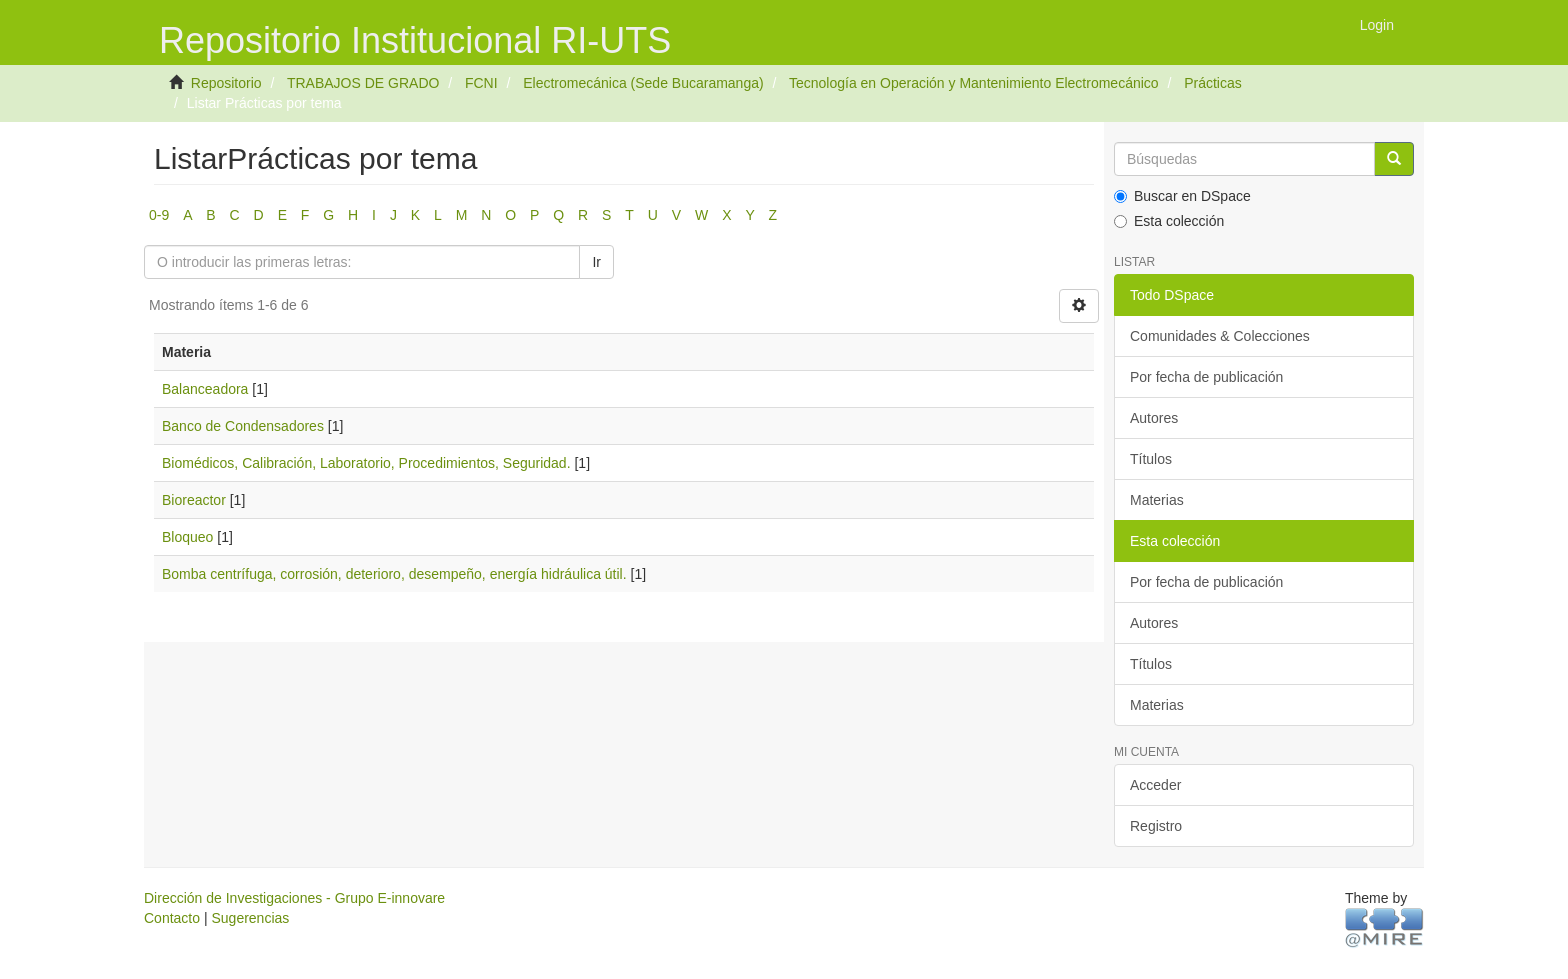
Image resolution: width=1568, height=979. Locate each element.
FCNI (481, 83)
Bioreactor (194, 500)
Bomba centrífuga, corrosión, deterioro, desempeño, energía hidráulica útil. (394, 574)
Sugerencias (250, 918)
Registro (1156, 826)
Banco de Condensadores (243, 426)
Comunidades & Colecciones (1220, 336)
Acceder (1155, 785)
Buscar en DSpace (1182, 196)
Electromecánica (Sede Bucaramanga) (643, 83)
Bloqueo (187, 537)
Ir (596, 262)
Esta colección (1169, 221)
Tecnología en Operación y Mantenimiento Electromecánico (974, 83)
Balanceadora (205, 389)
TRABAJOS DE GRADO (363, 83)
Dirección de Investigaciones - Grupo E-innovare (294, 898)
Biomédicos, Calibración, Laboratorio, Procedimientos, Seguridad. (366, 463)
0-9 (159, 215)
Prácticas (1213, 83)
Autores (1154, 418)
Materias (1157, 500)
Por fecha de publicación (1206, 377)
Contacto (172, 918)
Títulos (1151, 459)
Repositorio (226, 83)
